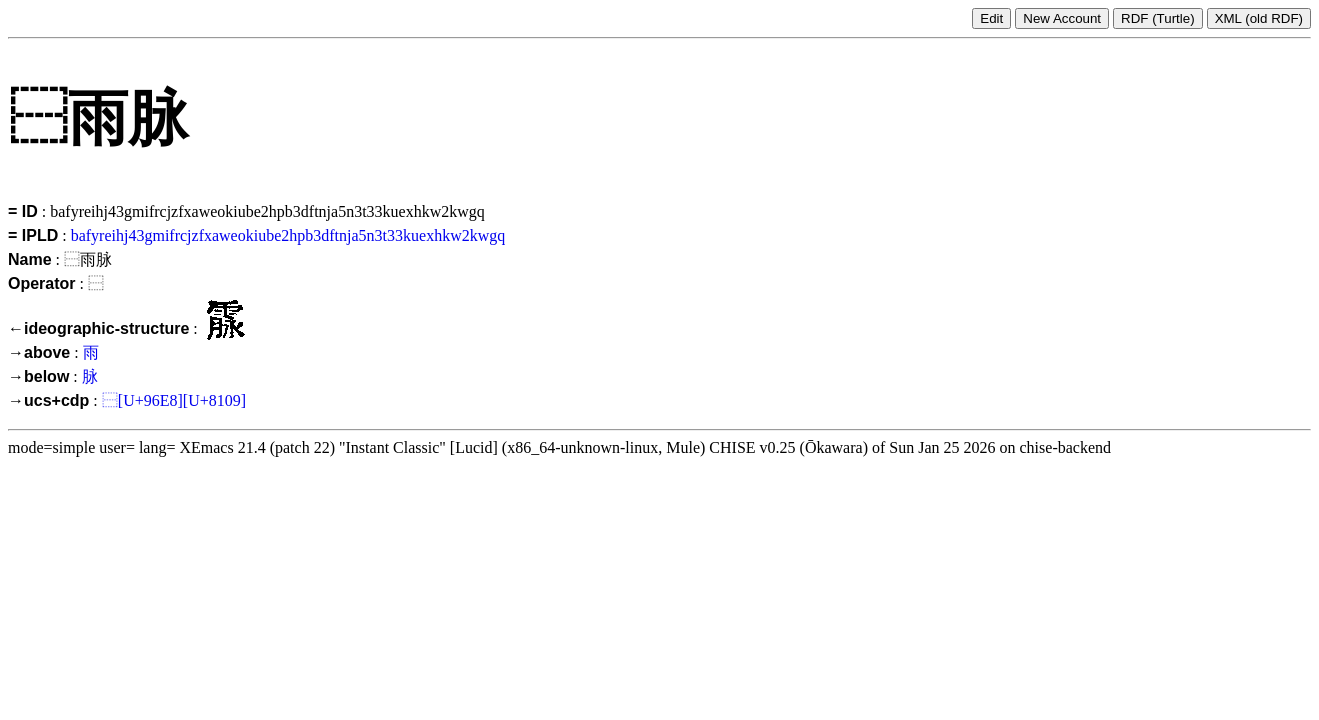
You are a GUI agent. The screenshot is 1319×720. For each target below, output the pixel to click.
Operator (42, 283)
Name (30, 259)
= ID (23, 211)
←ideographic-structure (98, 328)
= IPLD (33, 235)
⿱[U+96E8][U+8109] (174, 400)
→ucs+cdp (48, 400)
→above (39, 352)
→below (38, 376)
